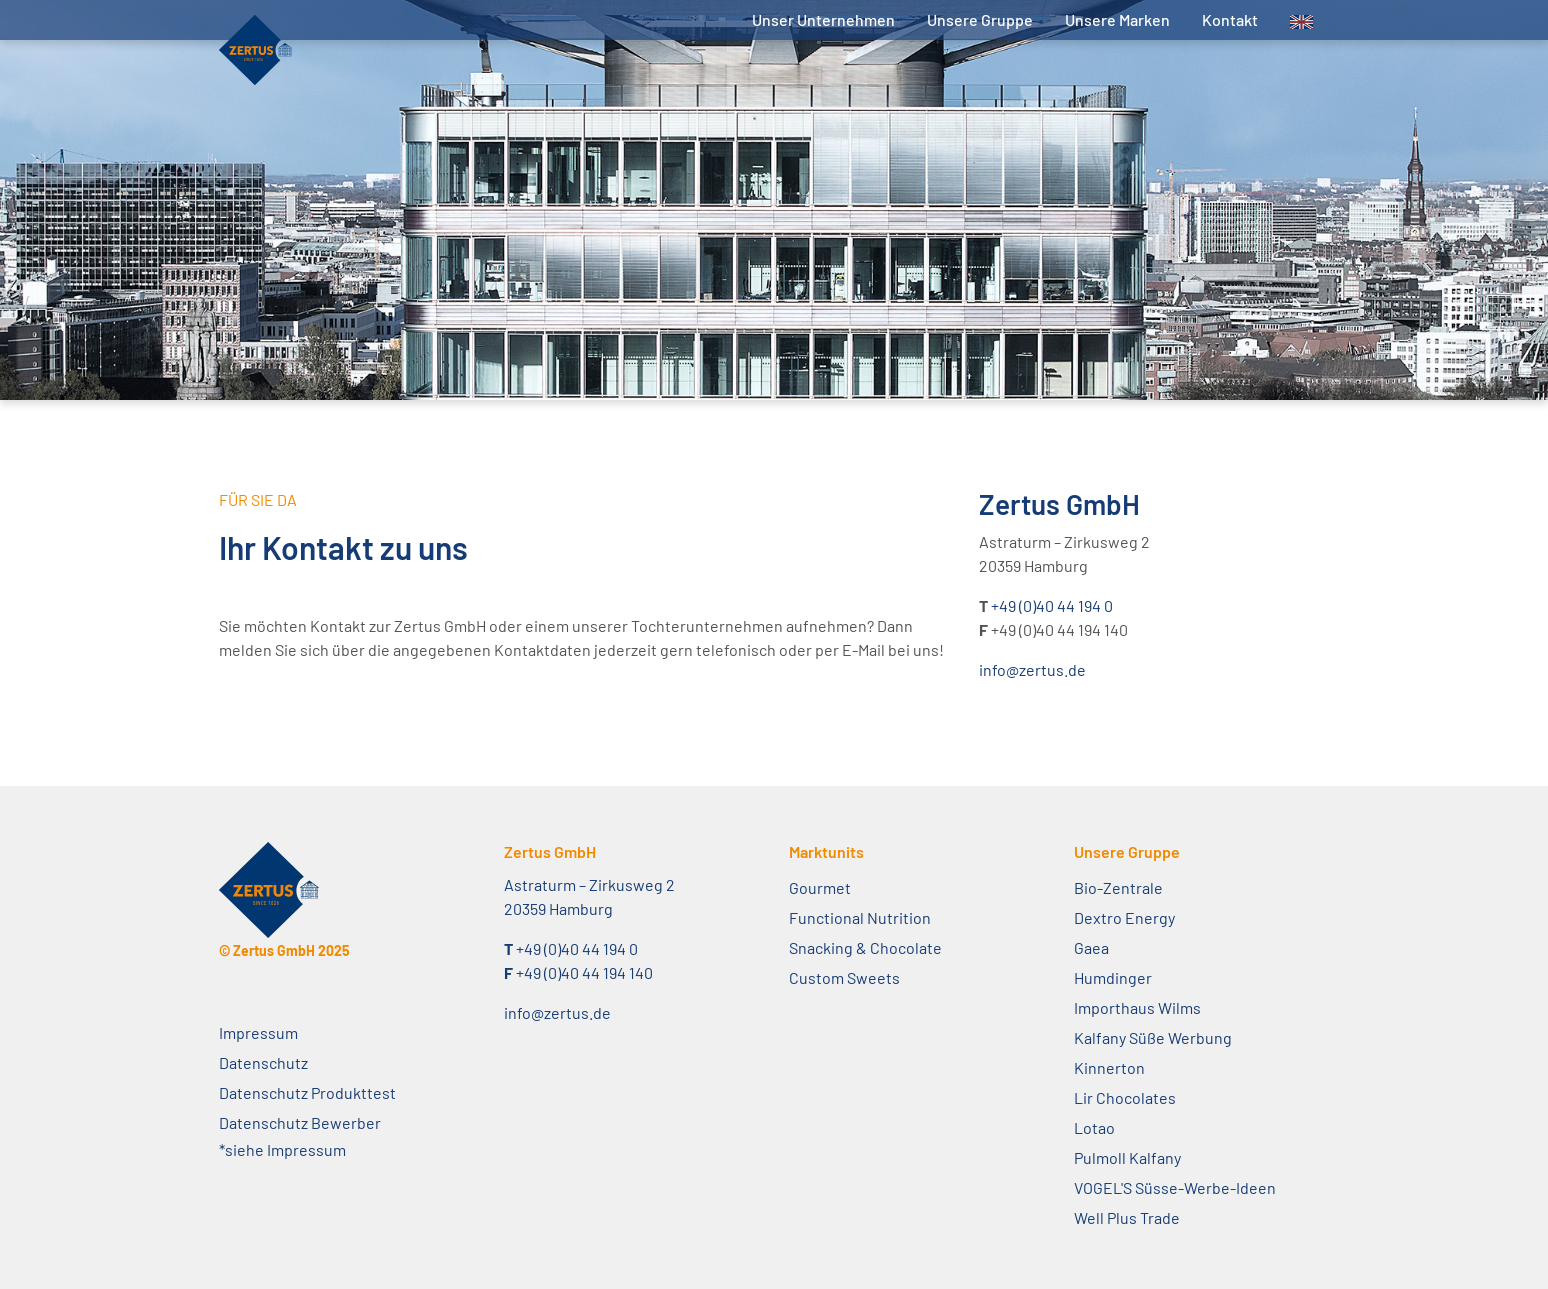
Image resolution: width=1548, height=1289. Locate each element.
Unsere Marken (1117, 19)
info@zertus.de (1032, 669)
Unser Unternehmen (823, 19)
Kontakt (1230, 19)
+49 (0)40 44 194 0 (1052, 605)
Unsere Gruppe (980, 19)
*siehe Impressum (282, 1149)
